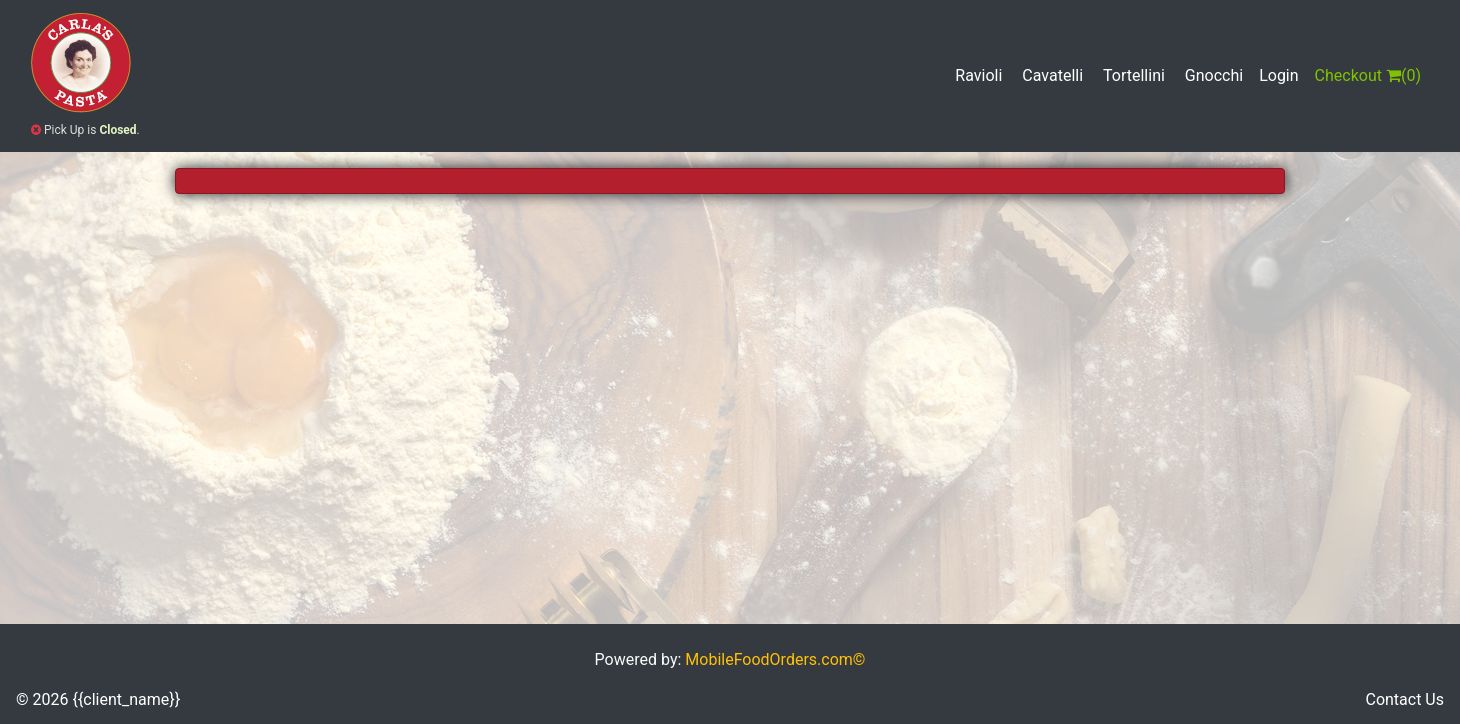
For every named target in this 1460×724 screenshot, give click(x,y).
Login (1278, 75)
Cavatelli (1052, 75)
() (1368, 75)
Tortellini (1134, 75)
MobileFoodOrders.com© (775, 659)
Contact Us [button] (1404, 699)
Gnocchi (1214, 75)
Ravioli (978, 75)
